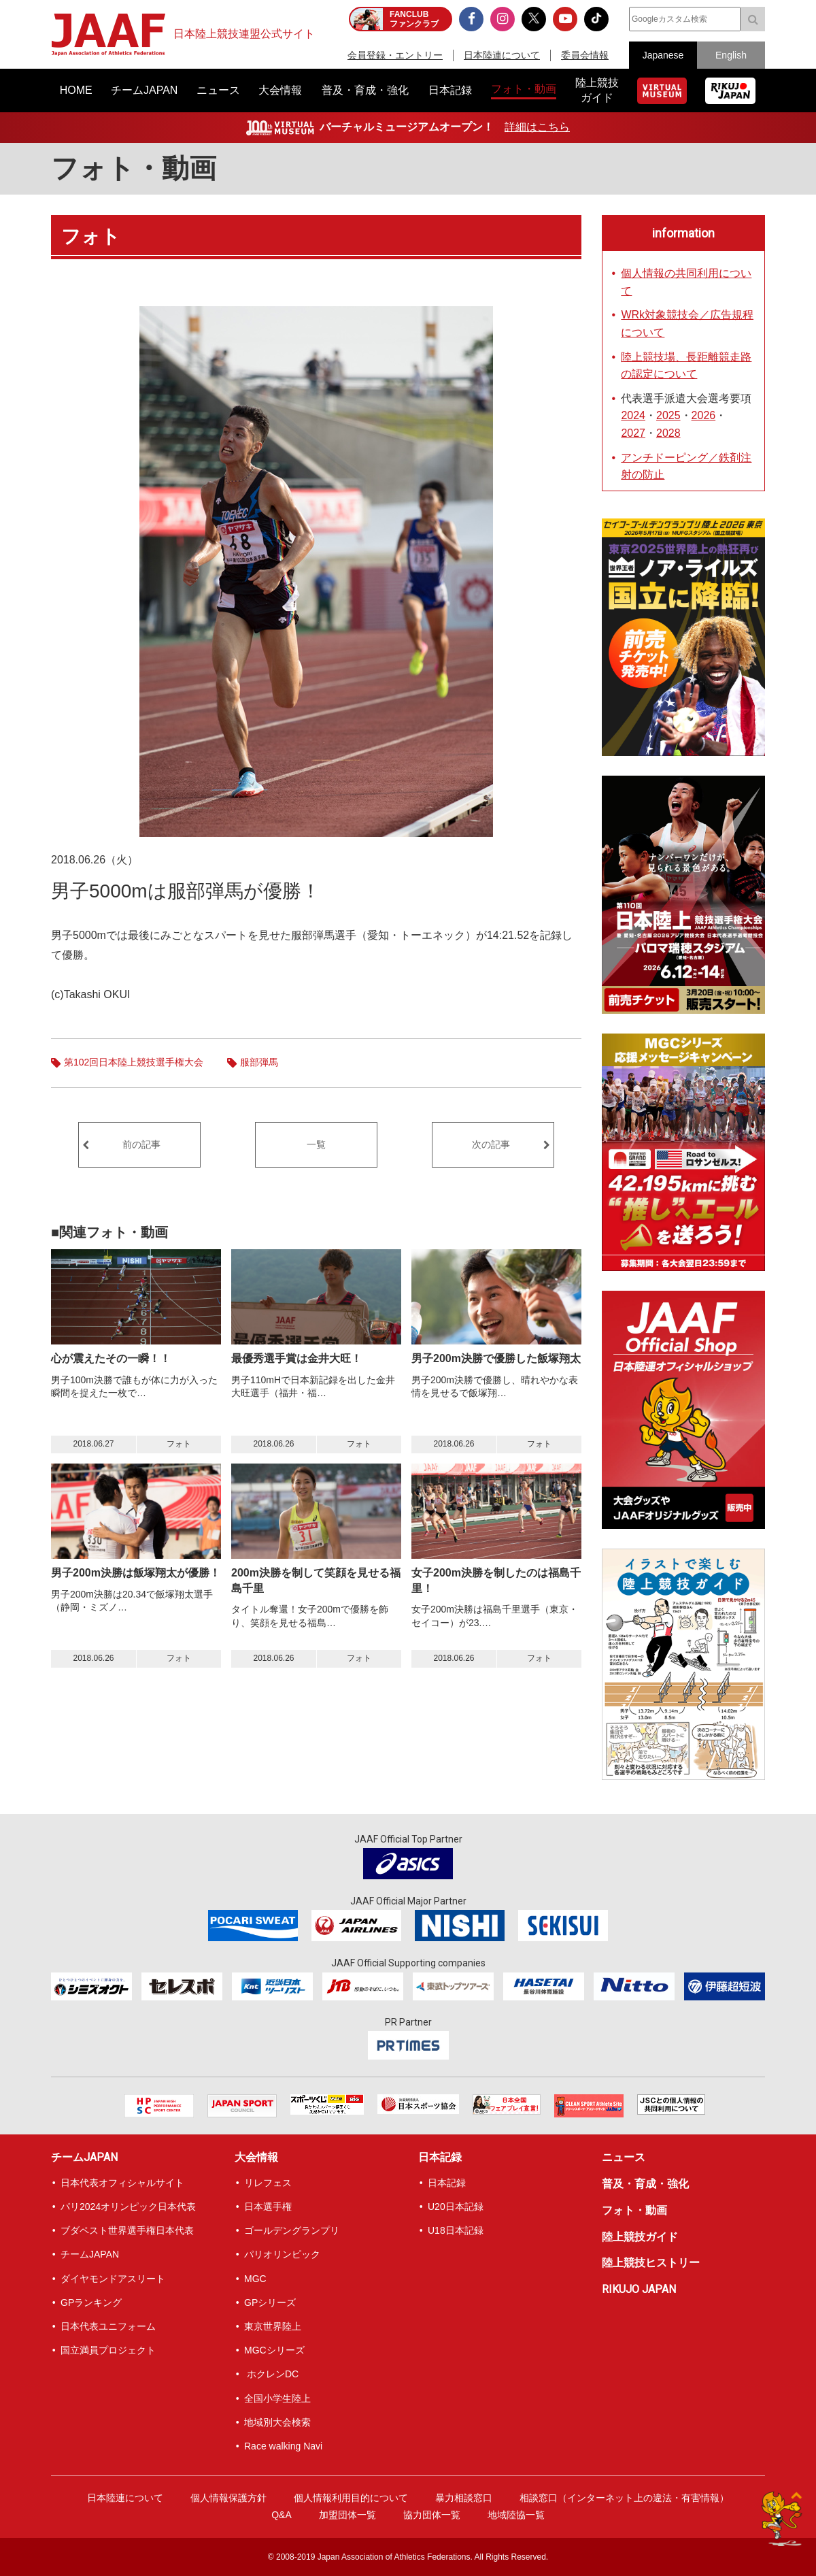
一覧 (316, 1144)
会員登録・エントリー (395, 55)
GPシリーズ (270, 2302)
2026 (704, 415)
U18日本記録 (455, 2230)
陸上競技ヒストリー (651, 2262)
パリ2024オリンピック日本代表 (128, 2206)
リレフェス (268, 2182)
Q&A (281, 2514)
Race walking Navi (283, 2446)
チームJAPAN (84, 2157)
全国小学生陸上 (277, 2398)
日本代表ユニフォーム (108, 2326)
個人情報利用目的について (351, 2497)
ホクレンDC (271, 2373)
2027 (633, 433)
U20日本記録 (455, 2206)
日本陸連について (502, 55)
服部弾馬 (259, 1062)
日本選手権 (268, 2206)
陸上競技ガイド (640, 2236)
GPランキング (91, 2302)
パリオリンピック (282, 2254)
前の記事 (141, 1144)
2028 (668, 433)
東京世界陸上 (272, 2326)
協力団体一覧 (431, 2514)
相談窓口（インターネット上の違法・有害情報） (624, 2497)
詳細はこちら (537, 127)
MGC (255, 2278)
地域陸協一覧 (516, 2514)
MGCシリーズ (274, 2350)
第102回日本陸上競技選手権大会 (133, 1062)
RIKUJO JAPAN (639, 2289)
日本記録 (440, 2157)
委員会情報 (585, 55)
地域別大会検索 (277, 2422)
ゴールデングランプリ (291, 2230)
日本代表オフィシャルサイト (122, 2182)
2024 (633, 415)
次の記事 (491, 1144)
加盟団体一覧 (347, 2514)
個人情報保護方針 (228, 2497)
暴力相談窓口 (463, 2497)
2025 (668, 415)
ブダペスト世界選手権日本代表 (127, 2230)
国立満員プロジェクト (108, 2350)
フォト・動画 (133, 168)
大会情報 (256, 2157)
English (731, 55)
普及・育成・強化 (645, 2183)
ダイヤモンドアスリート (113, 2278)
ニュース (623, 2157)
